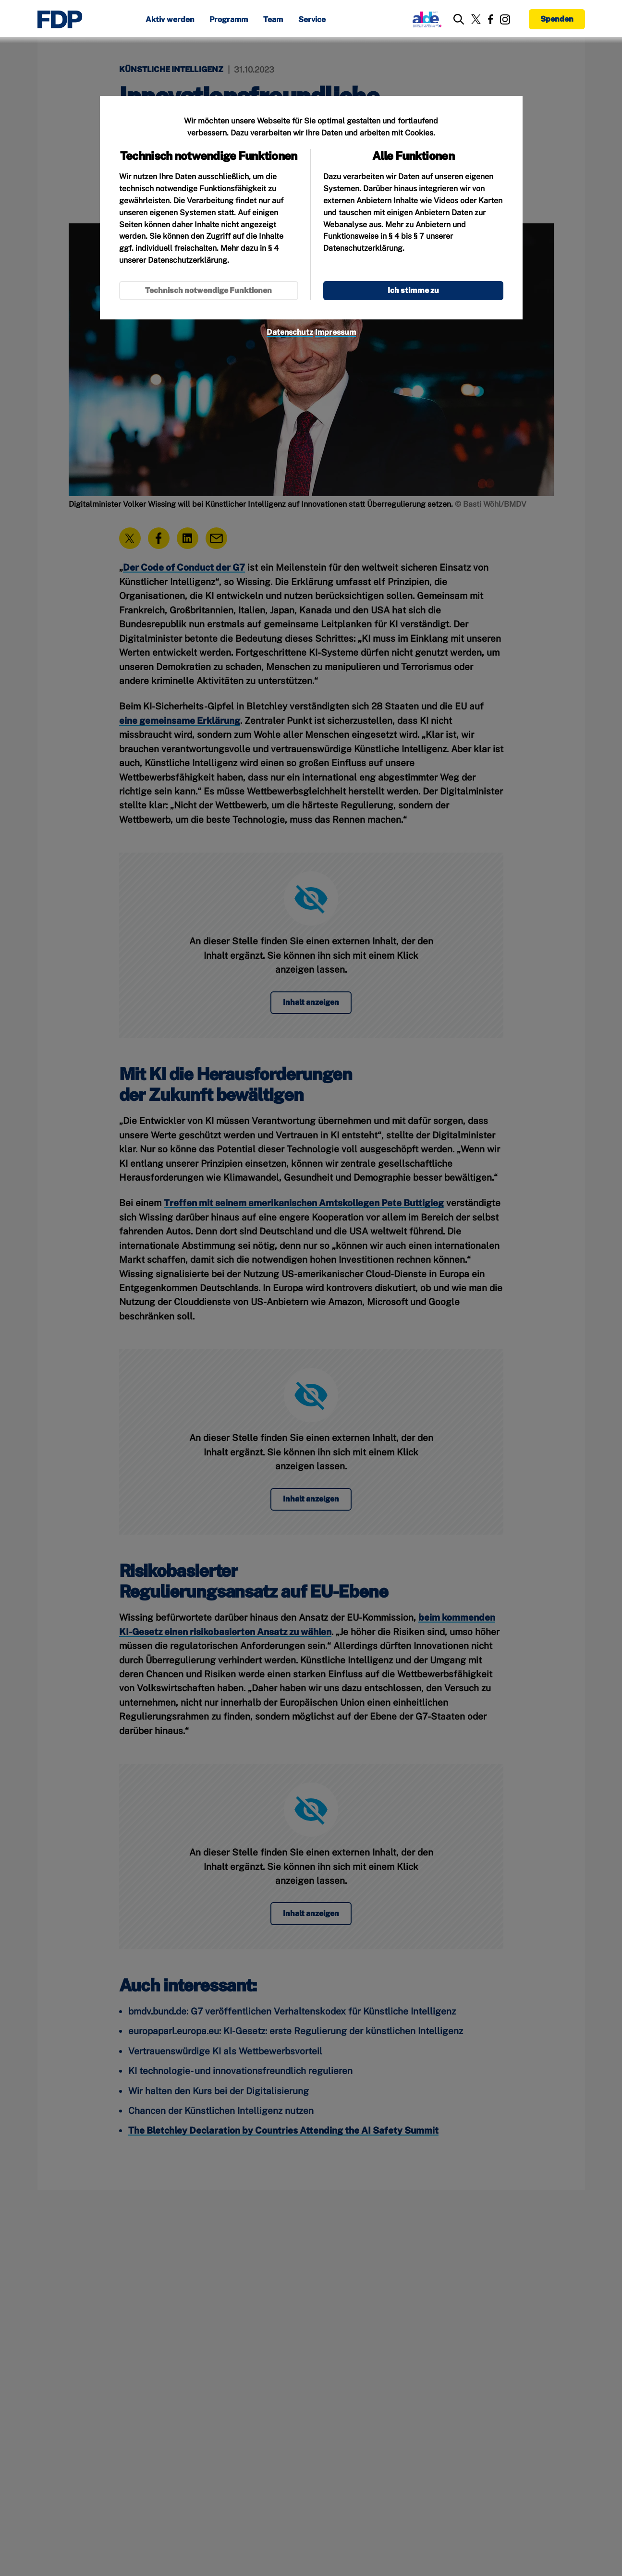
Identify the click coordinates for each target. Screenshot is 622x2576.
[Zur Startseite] (60, 19)
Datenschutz (290, 332)
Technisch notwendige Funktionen (208, 290)
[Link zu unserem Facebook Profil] (490, 19)
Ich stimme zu (413, 290)
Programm (228, 20)
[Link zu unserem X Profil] (476, 19)
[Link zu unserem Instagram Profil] (505, 19)
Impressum (335, 332)
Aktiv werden (170, 20)
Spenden (556, 19)
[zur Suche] (458, 19)
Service (312, 20)
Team (273, 20)
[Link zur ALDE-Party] (425, 19)
